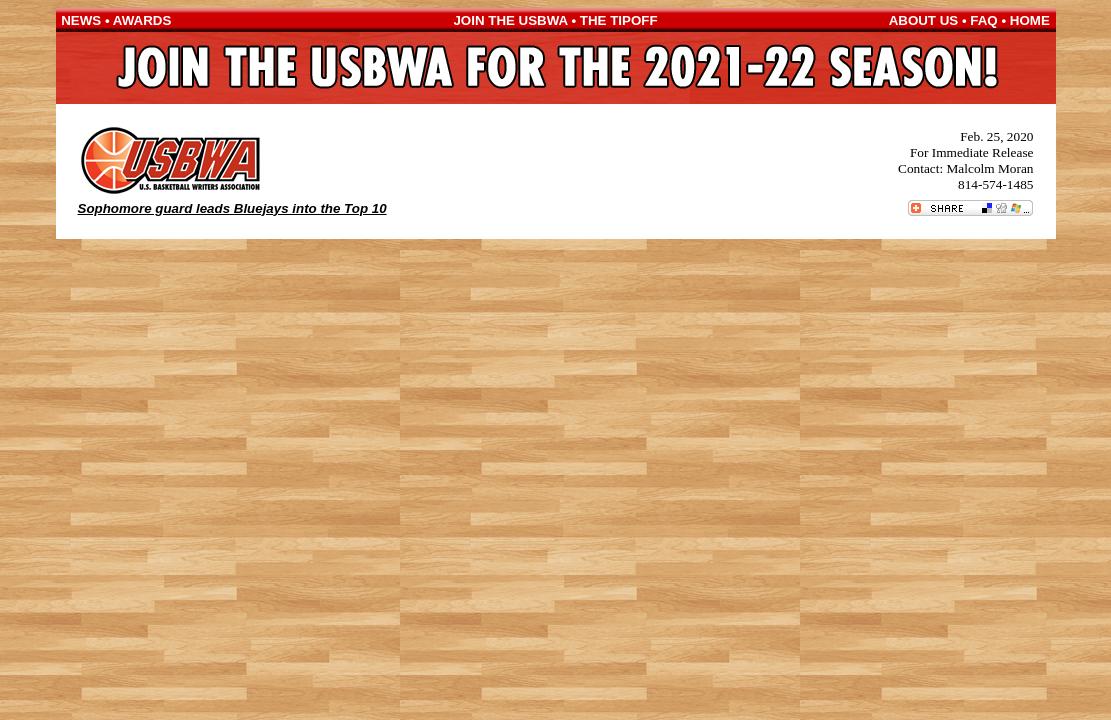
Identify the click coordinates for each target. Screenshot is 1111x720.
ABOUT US (924, 20)
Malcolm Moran (990, 168)
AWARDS (142, 20)
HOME (1030, 20)
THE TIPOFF (619, 20)
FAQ (983, 20)
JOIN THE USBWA (510, 20)
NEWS (81, 20)
